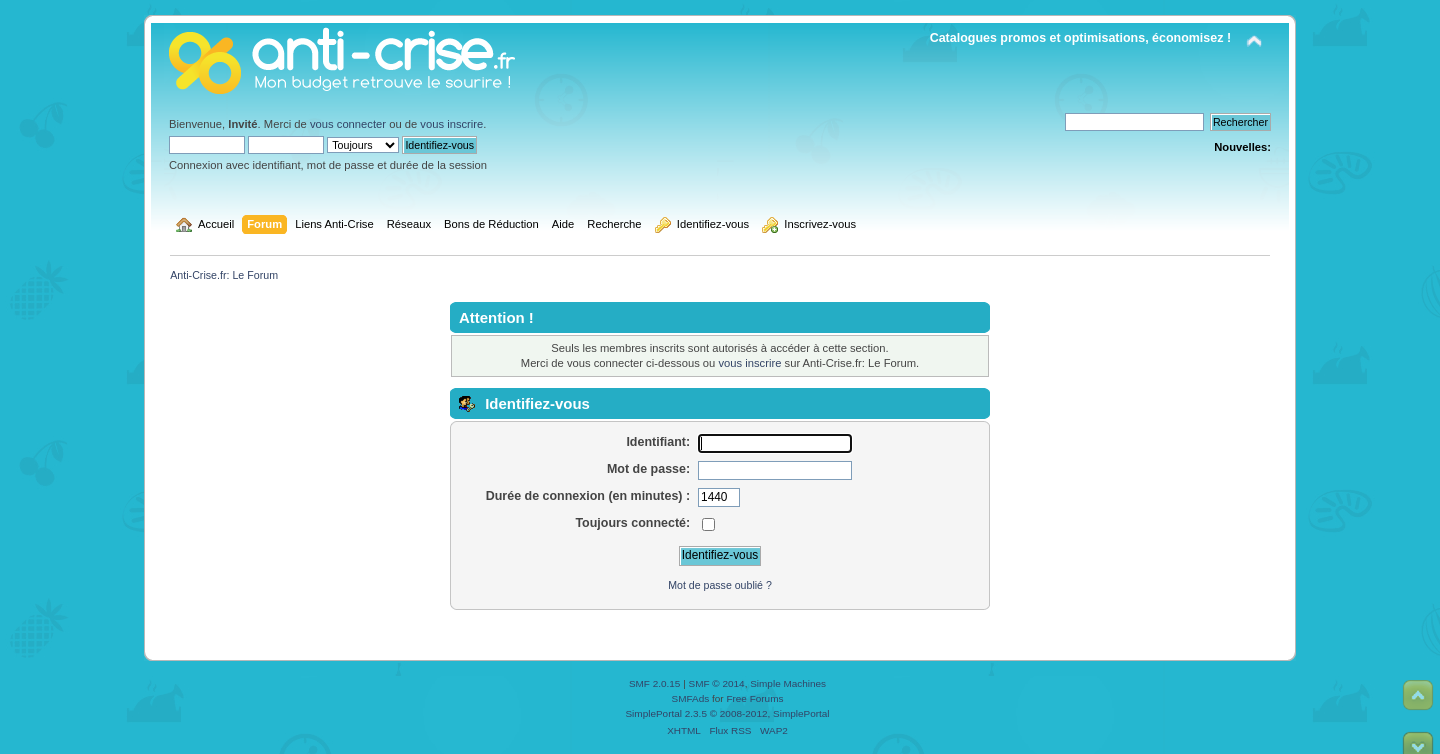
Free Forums (754, 698)
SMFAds (691, 698)
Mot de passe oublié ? (720, 585)
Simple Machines (788, 683)
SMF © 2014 (717, 683)
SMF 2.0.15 (655, 683)
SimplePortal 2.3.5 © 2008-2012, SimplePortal (727, 713)
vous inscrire (451, 124)
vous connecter (348, 124)
